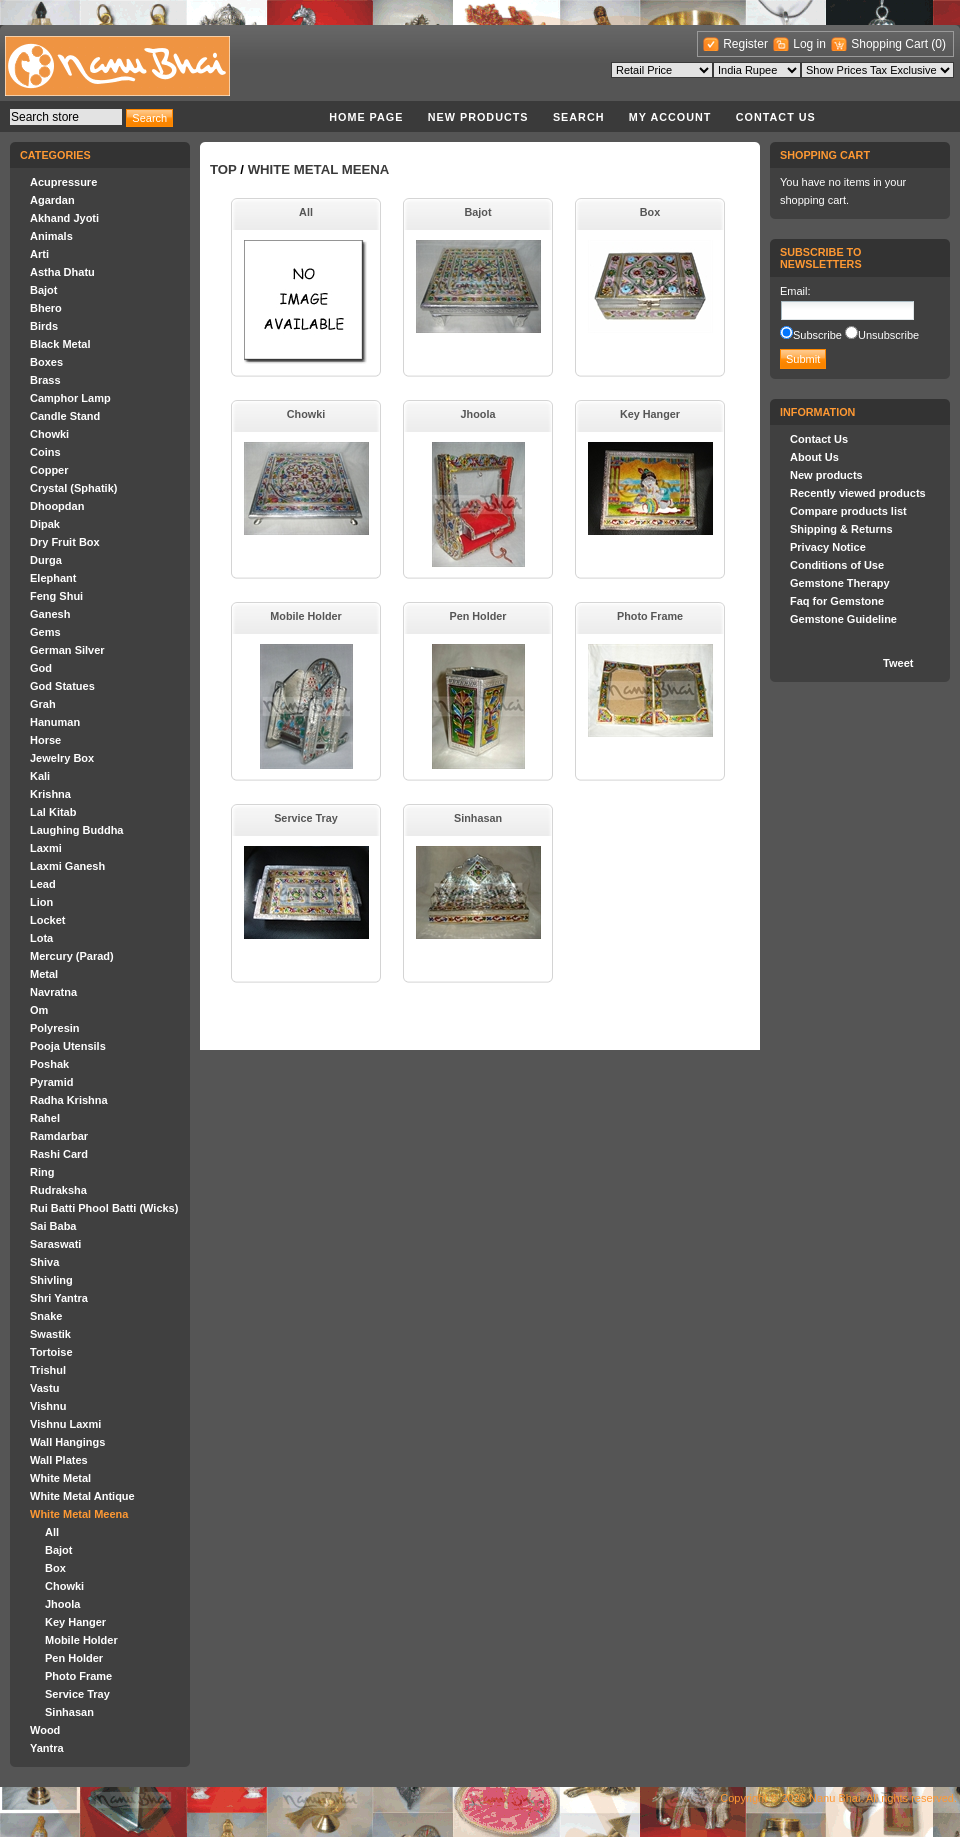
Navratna (53, 992)
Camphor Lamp (70, 398)
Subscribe (817, 335)
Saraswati (55, 1244)
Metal (44, 974)
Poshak (49, 1064)
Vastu (44, 1388)
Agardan (52, 200)
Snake (46, 1316)
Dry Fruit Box (65, 542)
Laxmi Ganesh (67, 866)
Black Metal (60, 344)
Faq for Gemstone (837, 601)
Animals (51, 236)
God (41, 668)
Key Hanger (75, 1622)
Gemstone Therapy (840, 583)
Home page (366, 117)
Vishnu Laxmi (65, 1424)
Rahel (45, 1118)
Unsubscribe (888, 335)
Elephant (53, 578)
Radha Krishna (69, 1100)
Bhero (46, 308)
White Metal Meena (79, 1514)
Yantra (47, 1748)
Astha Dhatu (62, 272)
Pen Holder (74, 1658)
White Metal (60, 1478)
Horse (45, 740)
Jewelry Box (62, 758)
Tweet (898, 663)
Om (39, 1010)
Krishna (50, 794)
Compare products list (848, 511)
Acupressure (63, 182)
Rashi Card (59, 1154)
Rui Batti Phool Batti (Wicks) (104, 1208)
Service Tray (77, 1694)
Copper (49, 470)
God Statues (62, 686)
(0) (938, 44)
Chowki (49, 434)
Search (579, 117)
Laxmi (46, 848)
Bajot (44, 290)
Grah (43, 704)
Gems (45, 632)
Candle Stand (65, 416)
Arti (39, 254)
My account (670, 117)
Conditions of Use (837, 565)
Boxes (46, 362)
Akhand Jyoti (64, 218)
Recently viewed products (858, 493)
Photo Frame (78, 1676)
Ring (42, 1172)
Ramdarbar (59, 1136)
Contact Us (776, 117)
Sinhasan (69, 1712)
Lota (41, 938)
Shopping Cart (891, 44)
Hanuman (55, 722)
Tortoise (51, 1352)
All (52, 1532)
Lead (43, 884)
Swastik (50, 1334)
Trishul (48, 1370)
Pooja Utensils (68, 1046)
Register (745, 44)
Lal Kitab (53, 812)
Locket (47, 920)
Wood (45, 1730)
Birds (44, 326)
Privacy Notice (828, 547)
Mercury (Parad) (72, 956)
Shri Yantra (59, 1298)
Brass (45, 380)
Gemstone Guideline (843, 619)
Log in (809, 44)
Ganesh (50, 614)
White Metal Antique (82, 1496)
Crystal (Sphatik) (73, 488)
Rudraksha (58, 1190)
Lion (41, 902)
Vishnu (48, 1406)
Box (55, 1568)
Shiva (44, 1262)
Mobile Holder (81, 1640)
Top (223, 169)
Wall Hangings (67, 1442)
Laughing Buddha (76, 830)
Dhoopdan (57, 506)
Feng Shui (56, 596)
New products (478, 117)
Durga (46, 560)
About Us (814, 457)
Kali (40, 776)
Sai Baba (53, 1226)
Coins (45, 452)
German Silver (67, 650)
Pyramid (51, 1082)
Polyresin (55, 1028)
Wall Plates (59, 1460)
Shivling (51, 1280)
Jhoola (62, 1604)
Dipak (45, 524)
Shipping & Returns (841, 529)
